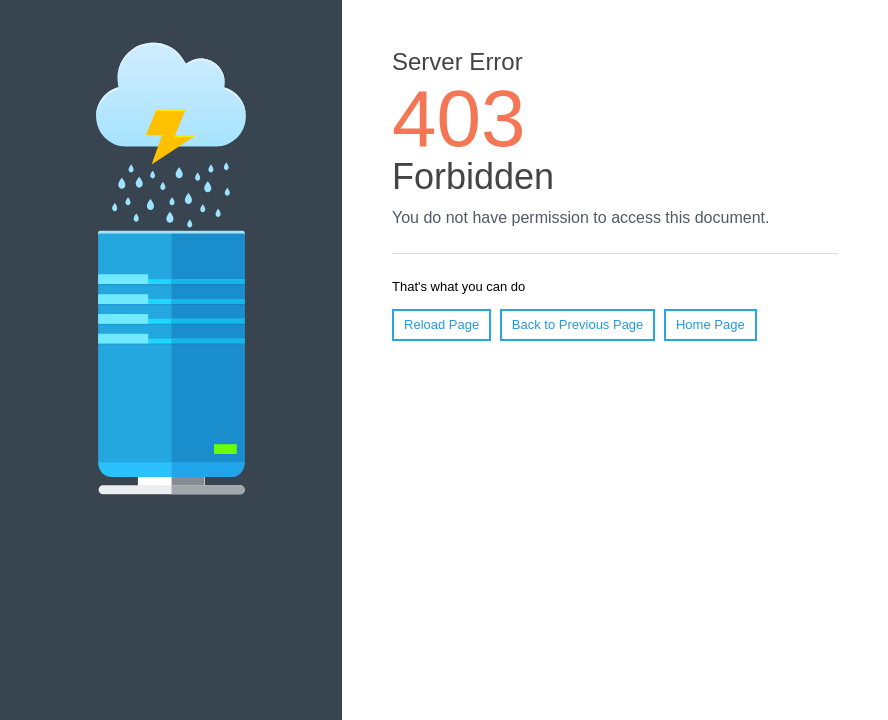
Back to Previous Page (578, 324)
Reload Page (441, 324)
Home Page (710, 324)
